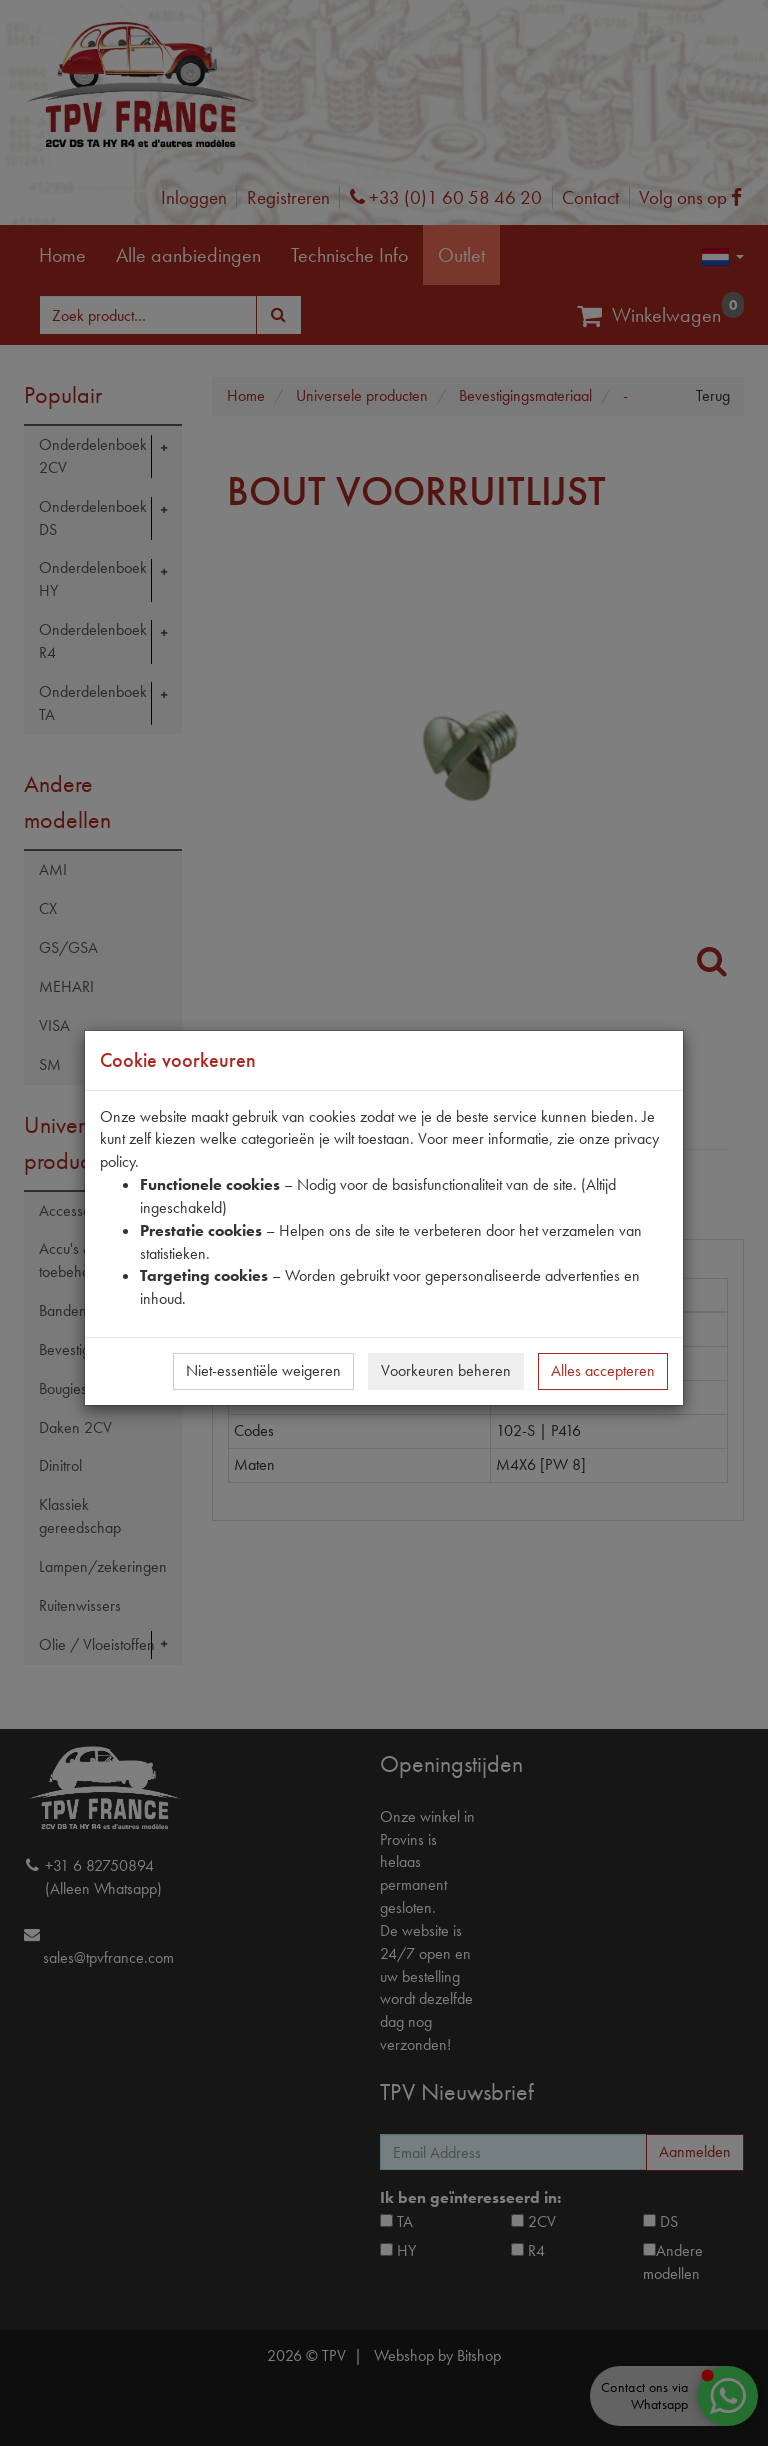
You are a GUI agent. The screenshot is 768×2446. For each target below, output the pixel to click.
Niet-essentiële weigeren (263, 1370)
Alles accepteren (603, 1370)
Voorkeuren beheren (446, 1370)
